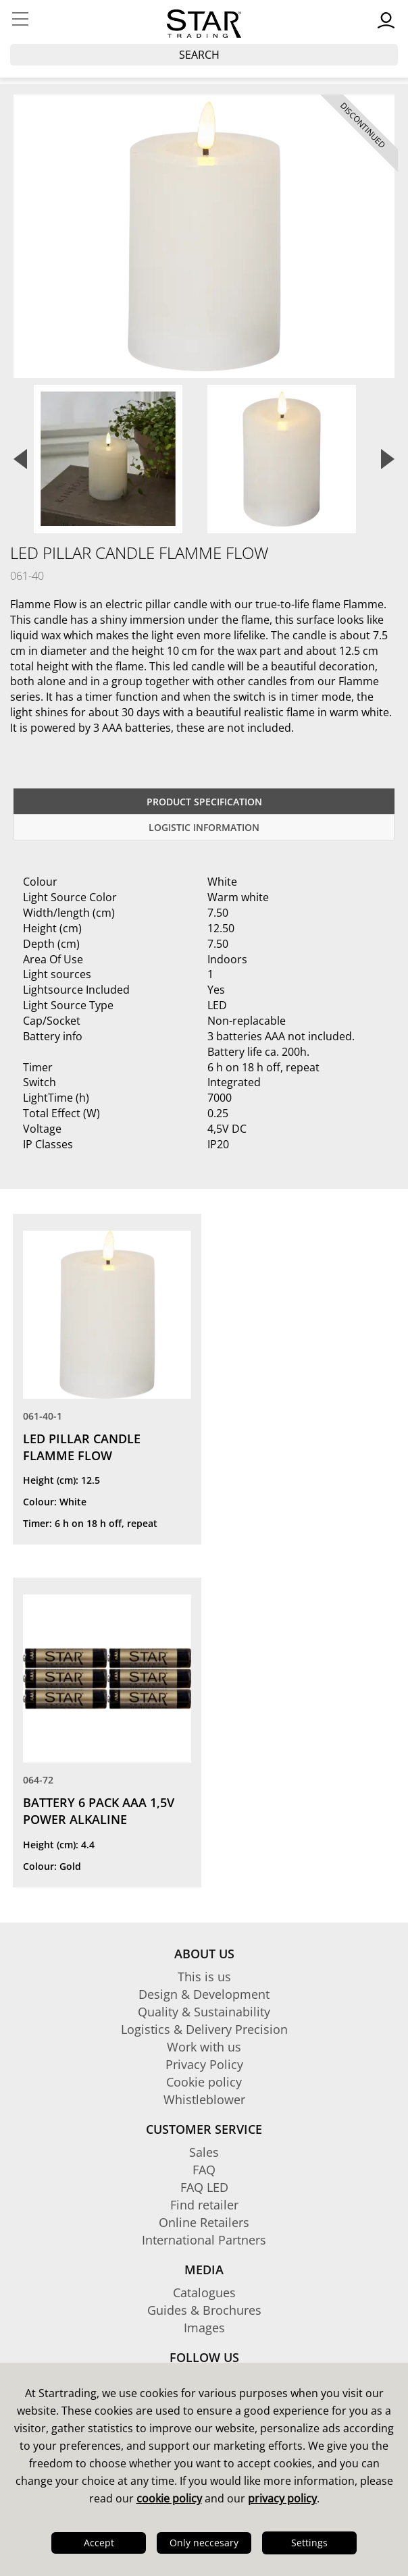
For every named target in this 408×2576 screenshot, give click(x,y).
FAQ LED (204, 2187)
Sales (204, 2152)
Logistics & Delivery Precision (204, 2029)
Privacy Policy (204, 2064)
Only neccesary (204, 2542)
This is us (204, 1976)
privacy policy (282, 2498)
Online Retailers (204, 2222)
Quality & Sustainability (204, 2012)
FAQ (204, 2170)
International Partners (204, 2240)
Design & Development (204, 1994)
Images (204, 2327)
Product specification (204, 801)
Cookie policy (204, 2082)
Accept (99, 2542)
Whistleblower (204, 2099)
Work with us (204, 2047)
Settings (309, 2542)
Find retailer (204, 2205)
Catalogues (204, 2292)
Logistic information (204, 827)
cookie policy (169, 2498)
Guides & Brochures (204, 2310)
